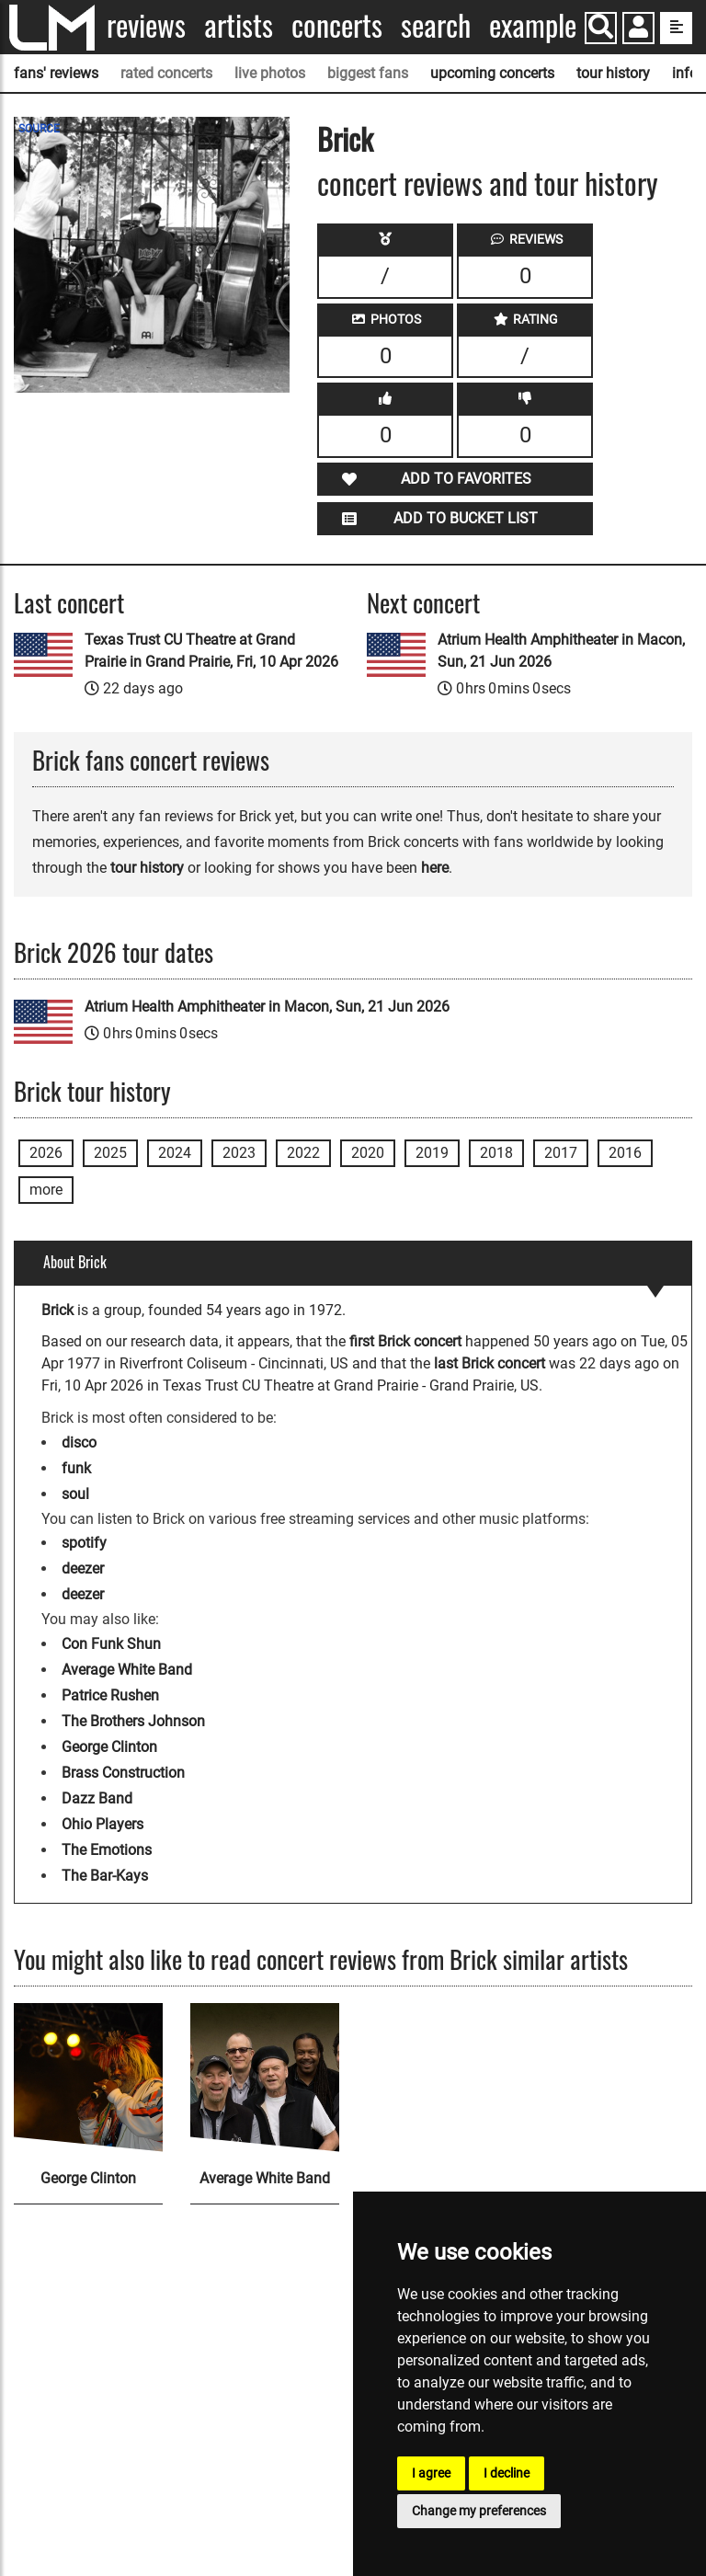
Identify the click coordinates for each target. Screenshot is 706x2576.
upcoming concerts (492, 73)
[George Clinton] (88, 2077)
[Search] (601, 28)
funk (76, 1468)
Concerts (336, 25)
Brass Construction (123, 1772)
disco (79, 1442)
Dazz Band (97, 1798)
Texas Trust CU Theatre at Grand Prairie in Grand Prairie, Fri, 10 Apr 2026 (211, 650)
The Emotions (107, 1850)
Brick (345, 138)
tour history (613, 73)
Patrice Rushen (110, 1695)
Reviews (146, 25)
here (435, 867)
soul (75, 1494)
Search (436, 25)
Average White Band (127, 1669)
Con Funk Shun (111, 1644)
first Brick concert (405, 1341)
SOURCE (39, 128)
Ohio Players (102, 1824)
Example (532, 25)
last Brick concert (489, 1363)
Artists (238, 25)
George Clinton (109, 1747)
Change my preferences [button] (479, 2510)
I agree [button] (431, 2473)
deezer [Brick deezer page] (83, 1568)
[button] (638, 30)
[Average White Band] (264, 2077)
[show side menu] (676, 28)
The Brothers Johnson (133, 1721)
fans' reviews (56, 73)
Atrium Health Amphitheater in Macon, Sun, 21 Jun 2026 (561, 650)
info (685, 73)
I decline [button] (507, 2473)
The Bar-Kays (105, 1875)
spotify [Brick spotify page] (84, 1542)
